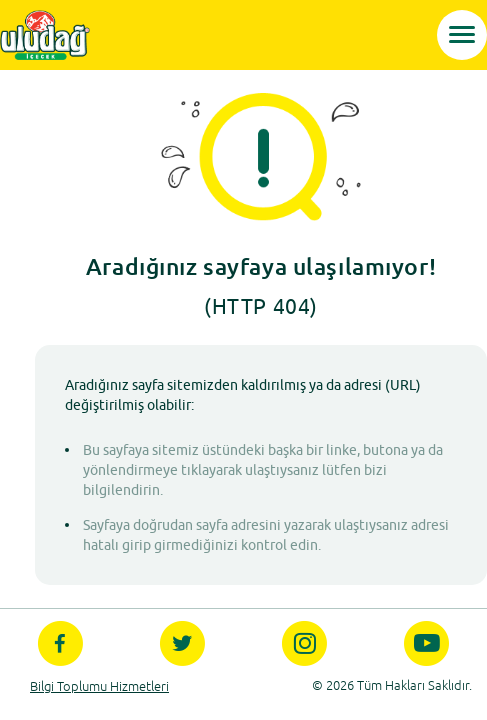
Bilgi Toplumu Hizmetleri (99, 687)
